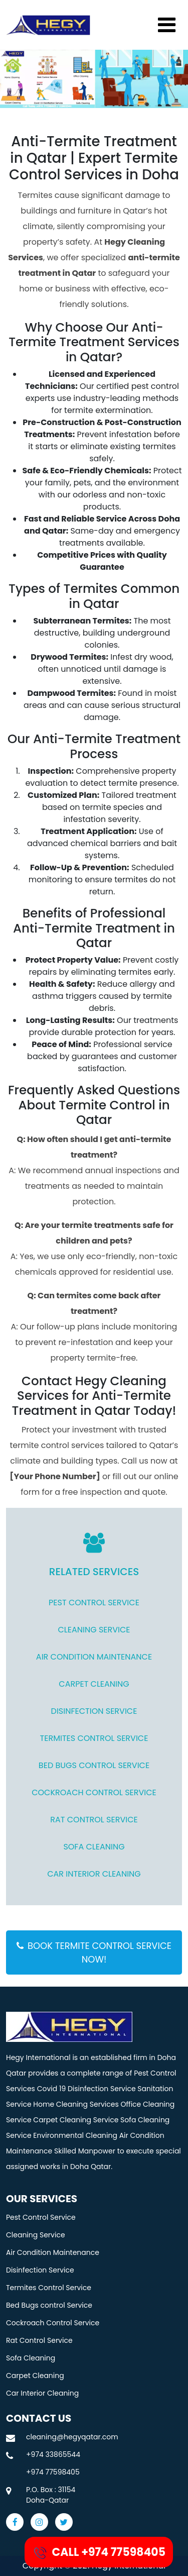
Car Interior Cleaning (94, 1874)
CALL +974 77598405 (98, 2552)
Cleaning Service (94, 1629)
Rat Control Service (93, 1819)
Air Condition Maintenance (94, 1657)
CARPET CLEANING (94, 1684)
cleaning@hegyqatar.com (72, 2437)
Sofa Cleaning (93, 1846)
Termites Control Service (94, 1738)
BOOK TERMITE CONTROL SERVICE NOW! (94, 1952)
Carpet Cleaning (35, 2376)
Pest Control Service (94, 1602)
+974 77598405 (53, 2472)
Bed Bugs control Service (94, 1765)
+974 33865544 (53, 2454)
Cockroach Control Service (94, 1792)
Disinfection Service (94, 1711)
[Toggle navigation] (166, 25)
